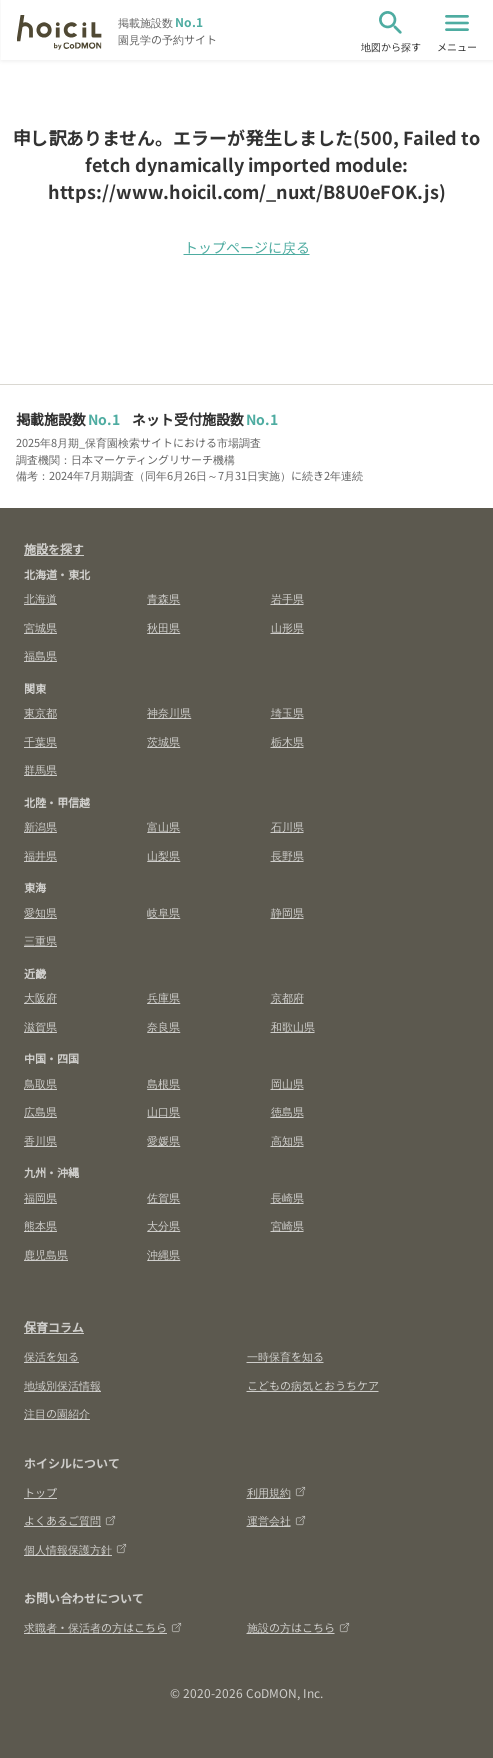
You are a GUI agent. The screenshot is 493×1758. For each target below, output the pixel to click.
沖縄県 (163, 1254)
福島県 (40, 655)
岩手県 (287, 598)
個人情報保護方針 (75, 1549)
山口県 (163, 1111)
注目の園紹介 (57, 1413)
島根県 (163, 1083)
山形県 (287, 627)
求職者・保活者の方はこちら (103, 1627)
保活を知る (51, 1356)
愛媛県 (163, 1140)
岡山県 (287, 1083)
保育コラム (54, 1326)
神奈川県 (169, 712)
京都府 (287, 997)
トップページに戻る (247, 247)
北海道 (40, 598)
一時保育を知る (285, 1356)
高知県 (287, 1140)
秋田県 (163, 627)
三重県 (40, 940)
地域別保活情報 (62, 1385)
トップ (40, 1492)
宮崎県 (287, 1225)
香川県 (40, 1140)
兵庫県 (163, 997)
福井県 (40, 855)
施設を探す (54, 548)
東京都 (40, 712)
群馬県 (40, 769)
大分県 (163, 1225)
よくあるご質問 (70, 1520)
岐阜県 (163, 912)
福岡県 (40, 1197)
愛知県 (40, 912)
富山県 (163, 826)
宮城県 (40, 627)
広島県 (40, 1111)
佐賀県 (163, 1197)
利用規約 (276, 1492)
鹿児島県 (46, 1254)
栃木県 (287, 741)
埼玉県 (287, 712)
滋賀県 (40, 1026)
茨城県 (163, 741)
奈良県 (163, 1026)
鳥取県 (40, 1083)
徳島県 (287, 1111)
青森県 (163, 598)
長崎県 (287, 1197)
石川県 (287, 826)
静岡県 (287, 912)
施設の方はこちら (298, 1627)
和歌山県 (293, 1026)
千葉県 (40, 741)
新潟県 (40, 826)
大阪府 (40, 997)
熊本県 (40, 1225)
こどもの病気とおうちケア (313, 1385)
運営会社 (276, 1520)
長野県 (287, 855)
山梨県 (163, 855)
